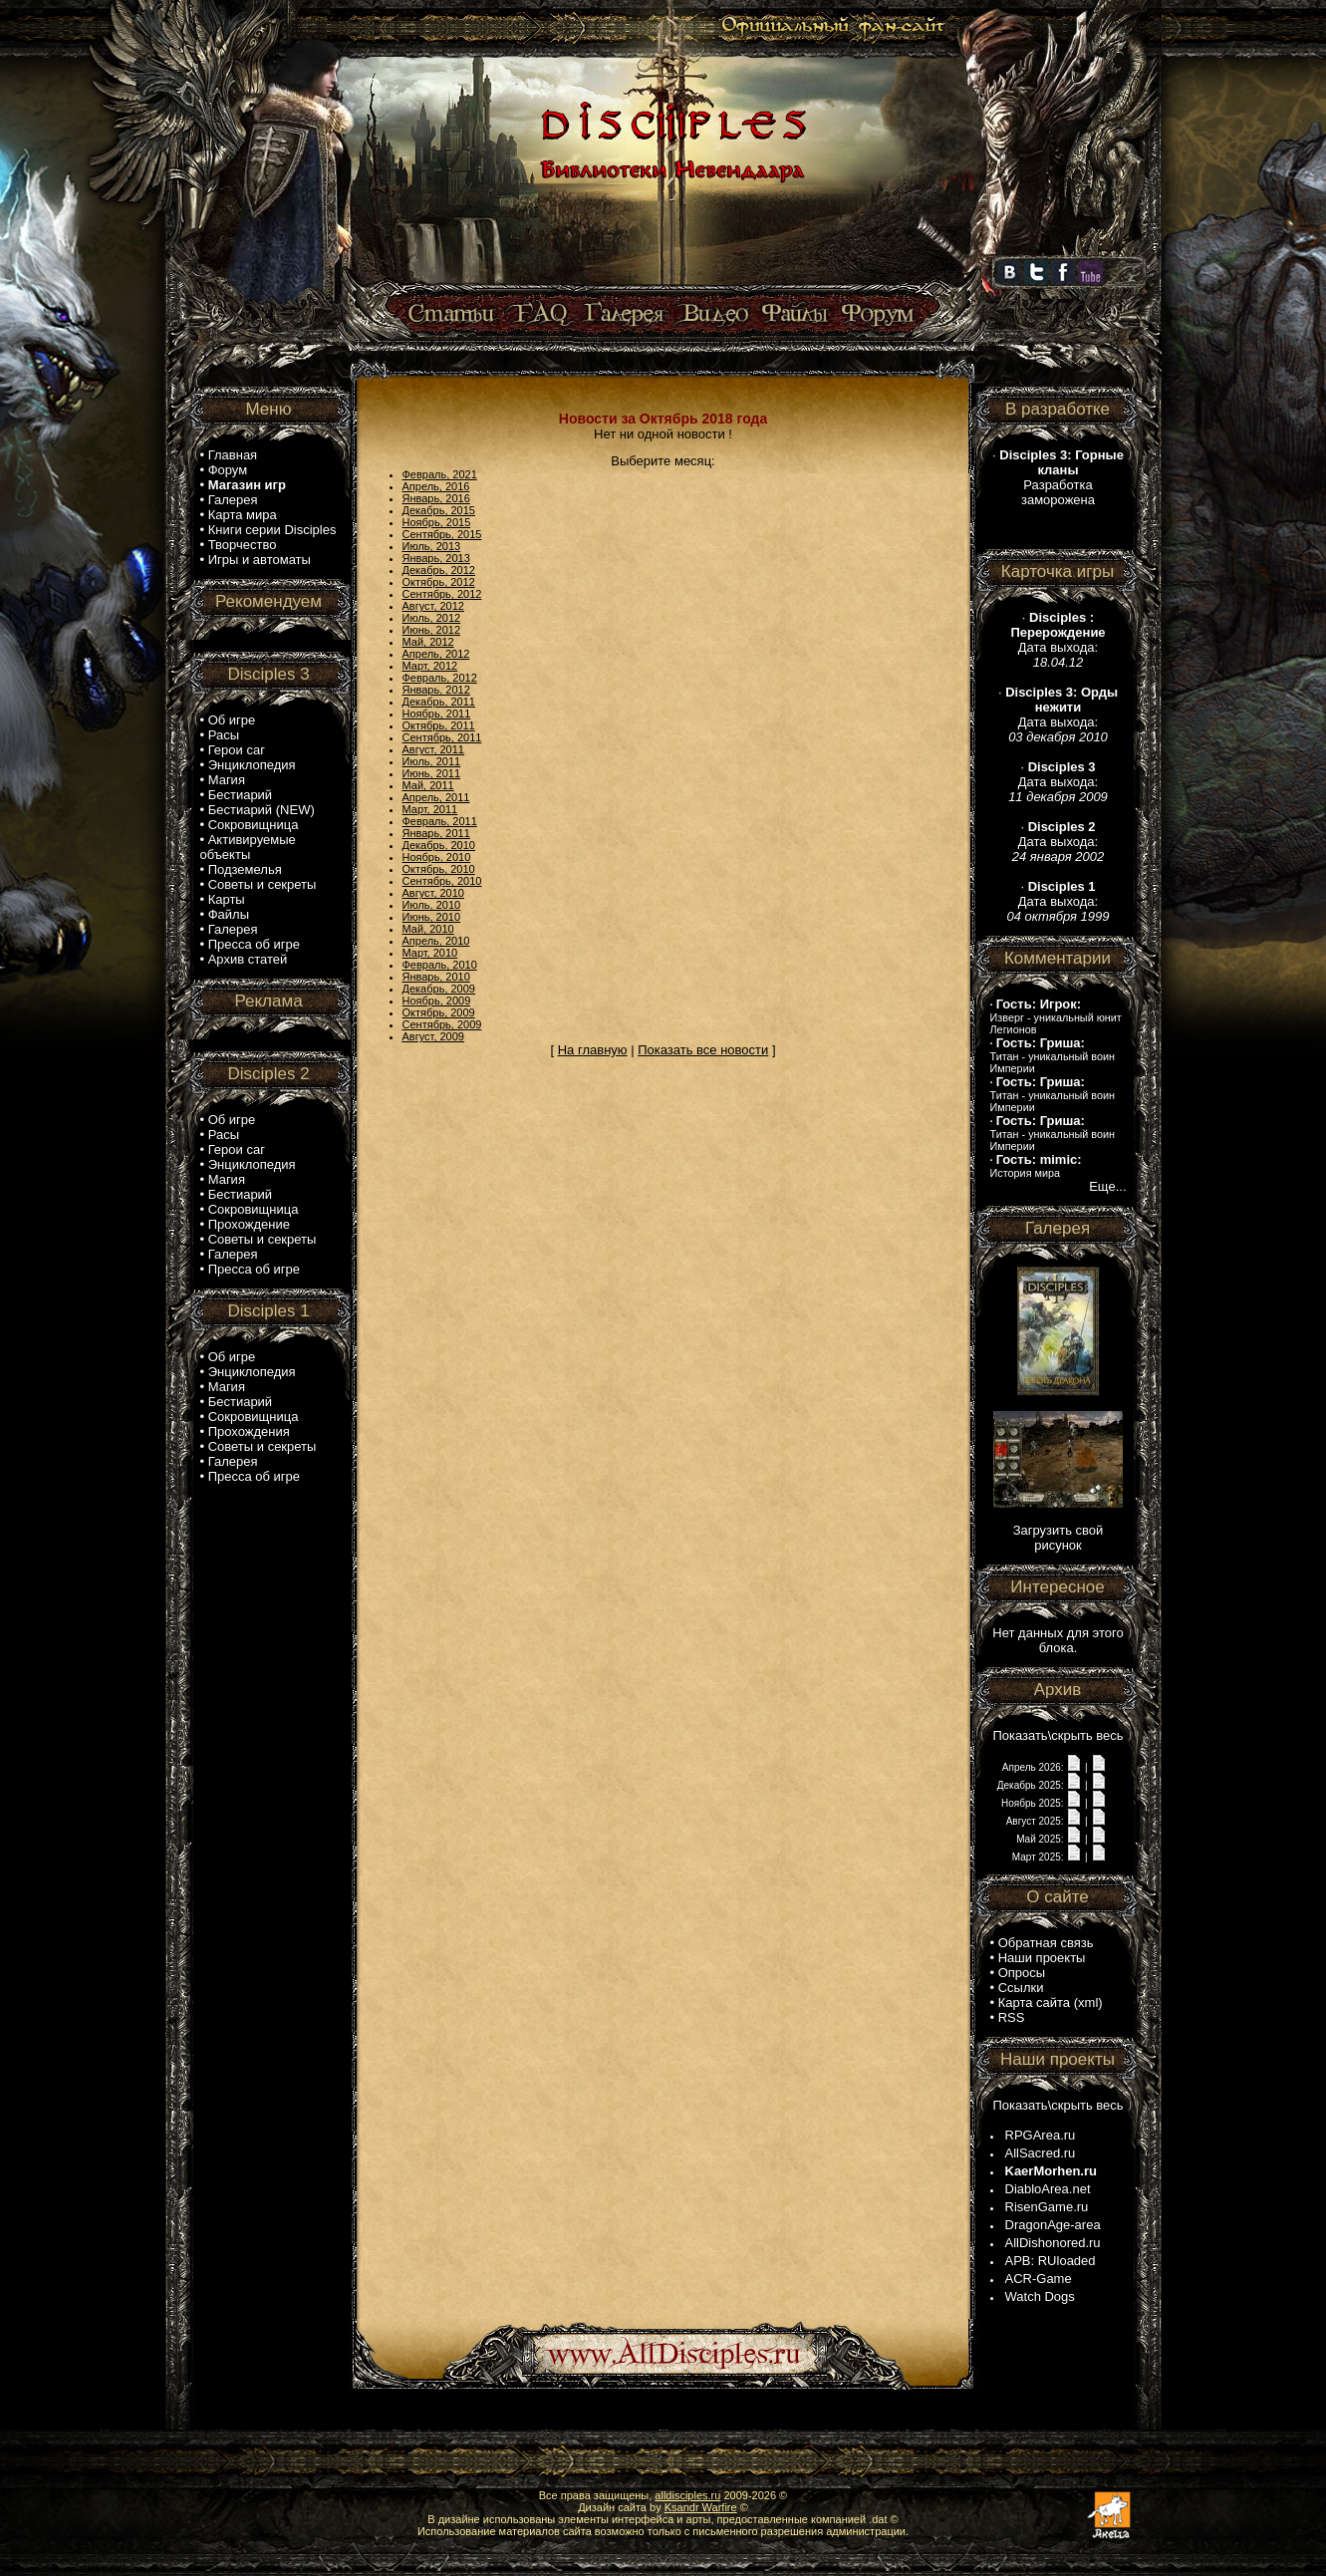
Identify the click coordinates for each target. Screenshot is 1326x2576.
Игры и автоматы (259, 559)
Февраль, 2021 (439, 474)
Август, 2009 (433, 1036)
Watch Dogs (1040, 2296)
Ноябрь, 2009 (436, 1000)
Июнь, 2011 (431, 773)
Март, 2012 (430, 666)
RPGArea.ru (1040, 2135)
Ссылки (1021, 1987)
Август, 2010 (433, 893)
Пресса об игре (254, 944)
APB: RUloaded (1050, 2260)
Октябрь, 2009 (438, 1012)
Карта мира (242, 514)
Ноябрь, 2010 (436, 857)
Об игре (232, 720)
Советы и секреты (262, 884)
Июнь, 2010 (431, 917)
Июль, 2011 (431, 761)
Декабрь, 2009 (438, 989)
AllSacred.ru (1040, 2153)
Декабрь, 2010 (438, 845)
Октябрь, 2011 (438, 725)
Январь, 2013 (436, 558)
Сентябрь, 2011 (442, 737)
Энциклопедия (252, 764)
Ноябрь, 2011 (436, 713)
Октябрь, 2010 (438, 869)
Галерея (233, 499)
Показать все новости (703, 1049)
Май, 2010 (428, 929)
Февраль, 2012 (439, 678)
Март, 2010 (430, 953)
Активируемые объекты (248, 847)
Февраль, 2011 (439, 821)
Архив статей (248, 959)
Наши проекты (1042, 1957)
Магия (226, 779)
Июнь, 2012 (431, 630)
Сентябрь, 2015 (442, 534)
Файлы (228, 914)
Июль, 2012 (431, 618)
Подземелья (245, 869)
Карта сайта (1034, 2002)
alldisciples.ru (687, 2495)
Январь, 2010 (436, 977)
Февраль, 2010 (439, 965)
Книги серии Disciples (272, 529)
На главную (593, 1049)
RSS (1011, 2017)
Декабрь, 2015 (438, 510)
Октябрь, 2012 (438, 582)
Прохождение (249, 1224)
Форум (228, 469)
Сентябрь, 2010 (442, 881)
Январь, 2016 (436, 498)
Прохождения (249, 1431)
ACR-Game (1038, 2278)
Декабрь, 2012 (438, 570)
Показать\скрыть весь (1057, 1735)
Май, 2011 (428, 785)
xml (1088, 2002)
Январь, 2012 (436, 690)
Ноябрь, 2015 (436, 522)
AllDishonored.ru (1053, 2242)
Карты (226, 899)
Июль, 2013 (431, 546)
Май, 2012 (428, 642)
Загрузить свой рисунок (1058, 1538)
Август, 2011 (433, 749)
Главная (232, 454)
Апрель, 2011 (436, 797)
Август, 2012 (433, 606)
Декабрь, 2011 (438, 702)
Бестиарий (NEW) (261, 809)
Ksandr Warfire (700, 2507)
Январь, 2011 (436, 833)
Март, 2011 (430, 809)
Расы (223, 734)
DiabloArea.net (1048, 2188)
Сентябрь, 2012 (442, 594)
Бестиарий (240, 794)
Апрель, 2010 (436, 941)
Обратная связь (1046, 1942)
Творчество (242, 544)
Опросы (1021, 1972)
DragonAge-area (1053, 2224)
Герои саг (236, 749)
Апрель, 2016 (436, 486)
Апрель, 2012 (436, 654)
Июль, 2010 (431, 905)
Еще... (1107, 1186)
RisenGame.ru (1047, 2206)
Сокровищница (253, 824)
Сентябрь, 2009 (442, 1024)
